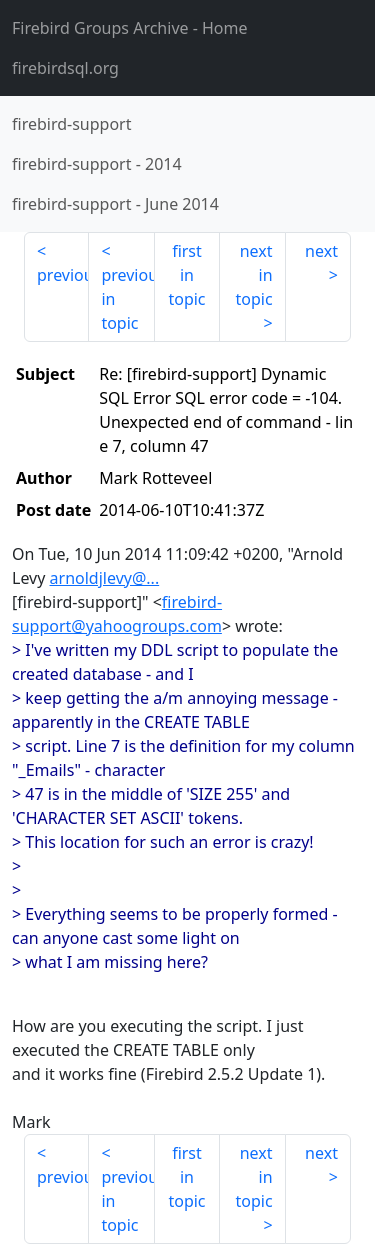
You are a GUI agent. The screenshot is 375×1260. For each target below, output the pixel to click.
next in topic (253, 275)
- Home (130, 28)
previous (63, 275)
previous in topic (127, 299)
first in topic (186, 275)
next (321, 251)
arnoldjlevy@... (105, 578)
